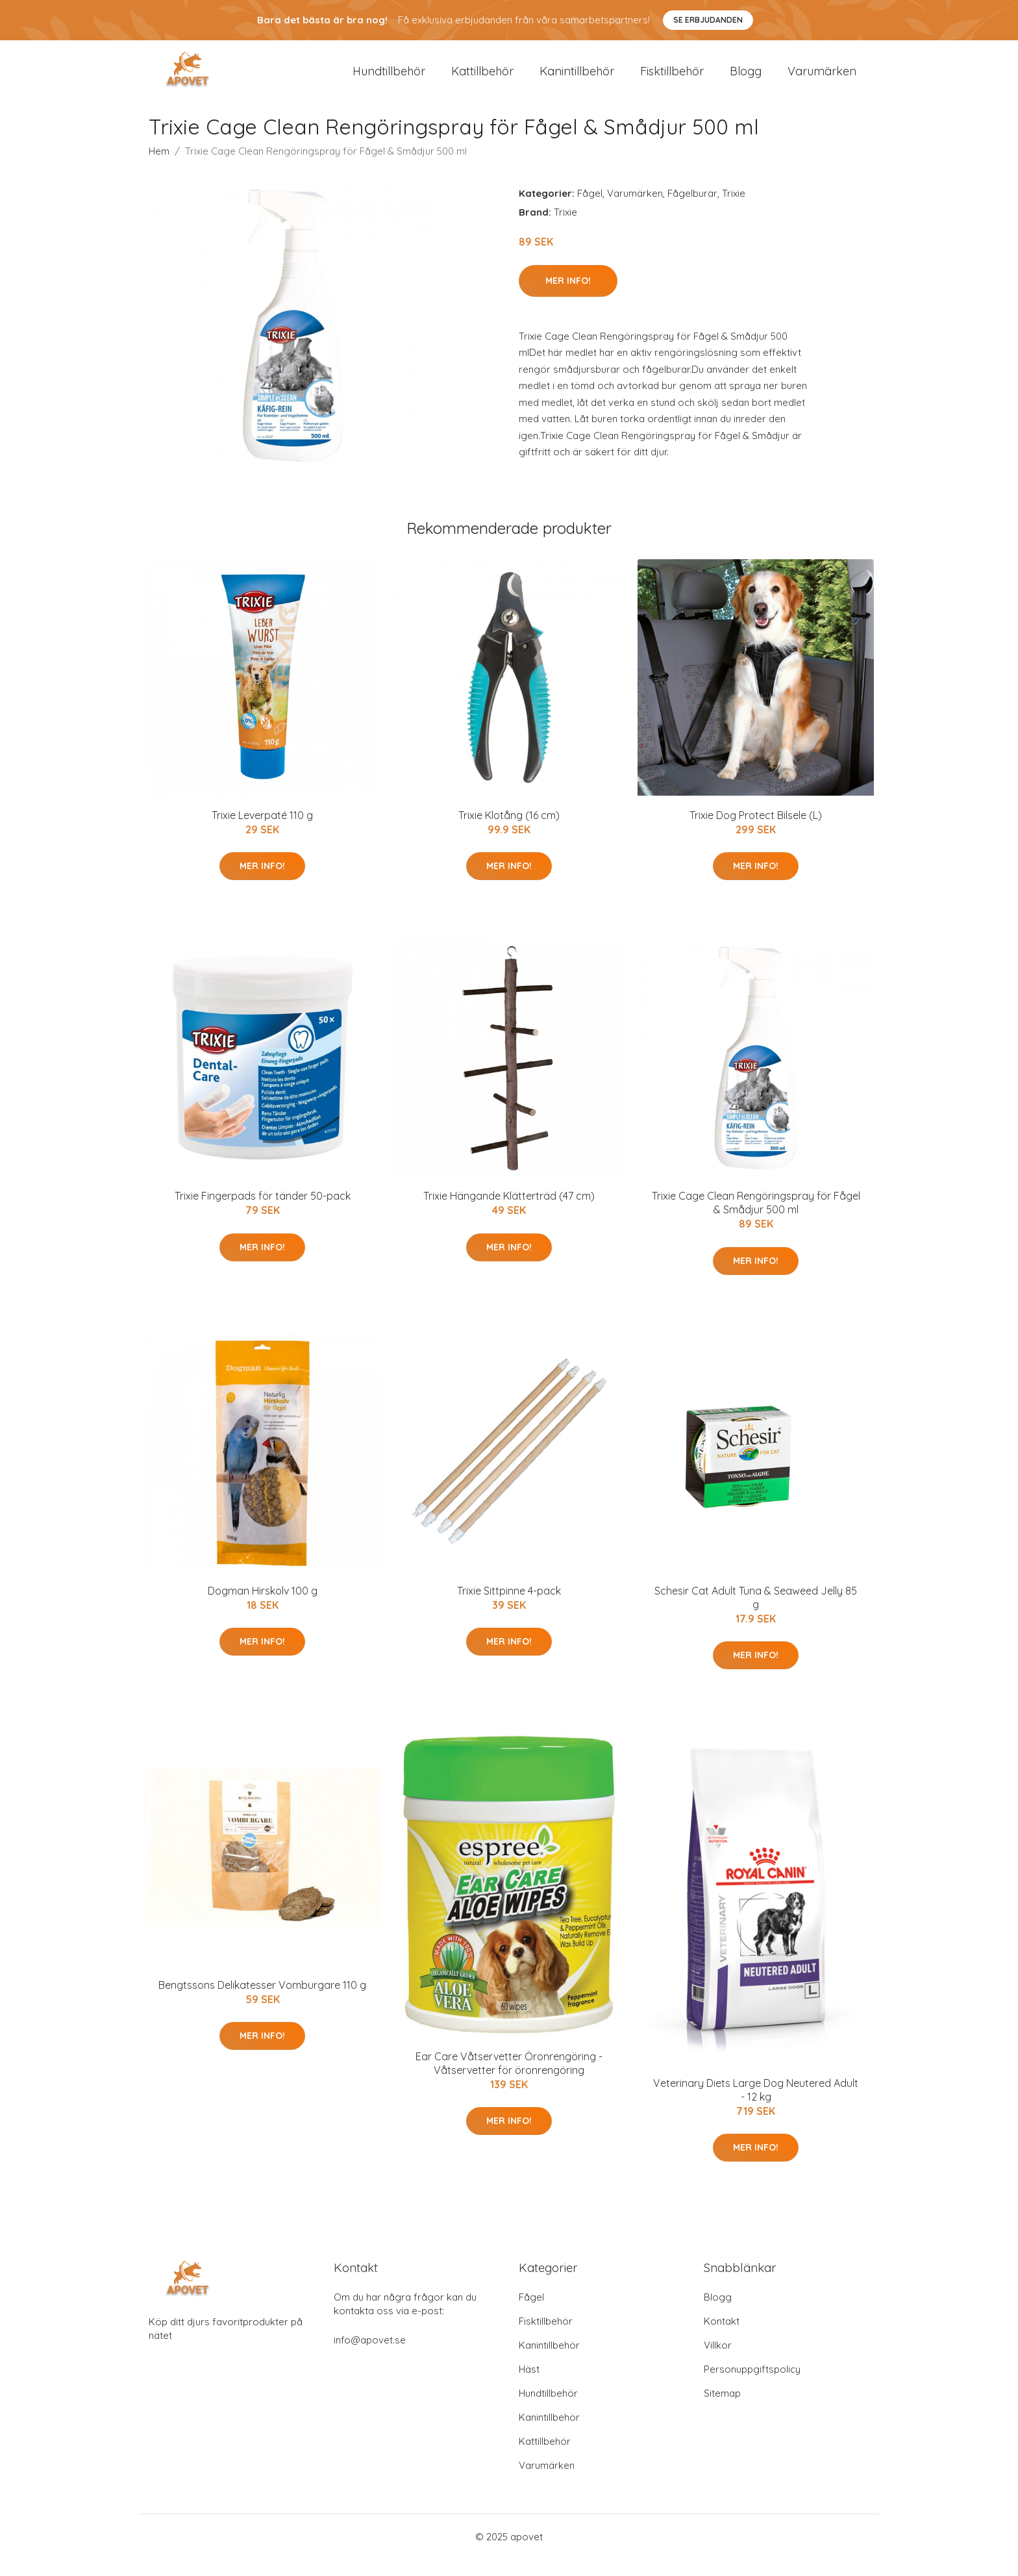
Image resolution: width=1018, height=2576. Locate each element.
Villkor (718, 2362)
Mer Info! (568, 297)
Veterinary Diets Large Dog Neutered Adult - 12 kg (755, 2106)
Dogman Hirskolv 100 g (262, 1606)
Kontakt (721, 2338)
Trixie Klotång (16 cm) (509, 831)
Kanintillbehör (577, 78)
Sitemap (722, 2410)
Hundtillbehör (389, 78)
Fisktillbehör (672, 78)
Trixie (733, 210)
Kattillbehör (482, 78)
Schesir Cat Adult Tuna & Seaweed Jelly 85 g (755, 1613)
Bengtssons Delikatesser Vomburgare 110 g (262, 2001)
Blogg (746, 78)
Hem (159, 168)
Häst (529, 2386)
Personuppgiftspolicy (752, 2386)
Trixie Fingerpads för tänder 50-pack (263, 1212)
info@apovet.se (370, 2357)
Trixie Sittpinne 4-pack (509, 1606)
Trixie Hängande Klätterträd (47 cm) (509, 1212)
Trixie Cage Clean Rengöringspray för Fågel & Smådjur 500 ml (756, 1219)
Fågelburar (692, 210)
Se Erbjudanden (708, 20)
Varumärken (822, 78)
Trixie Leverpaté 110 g (262, 831)
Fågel (589, 210)
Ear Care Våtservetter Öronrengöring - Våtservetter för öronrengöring (509, 2079)
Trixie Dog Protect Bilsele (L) (755, 831)
